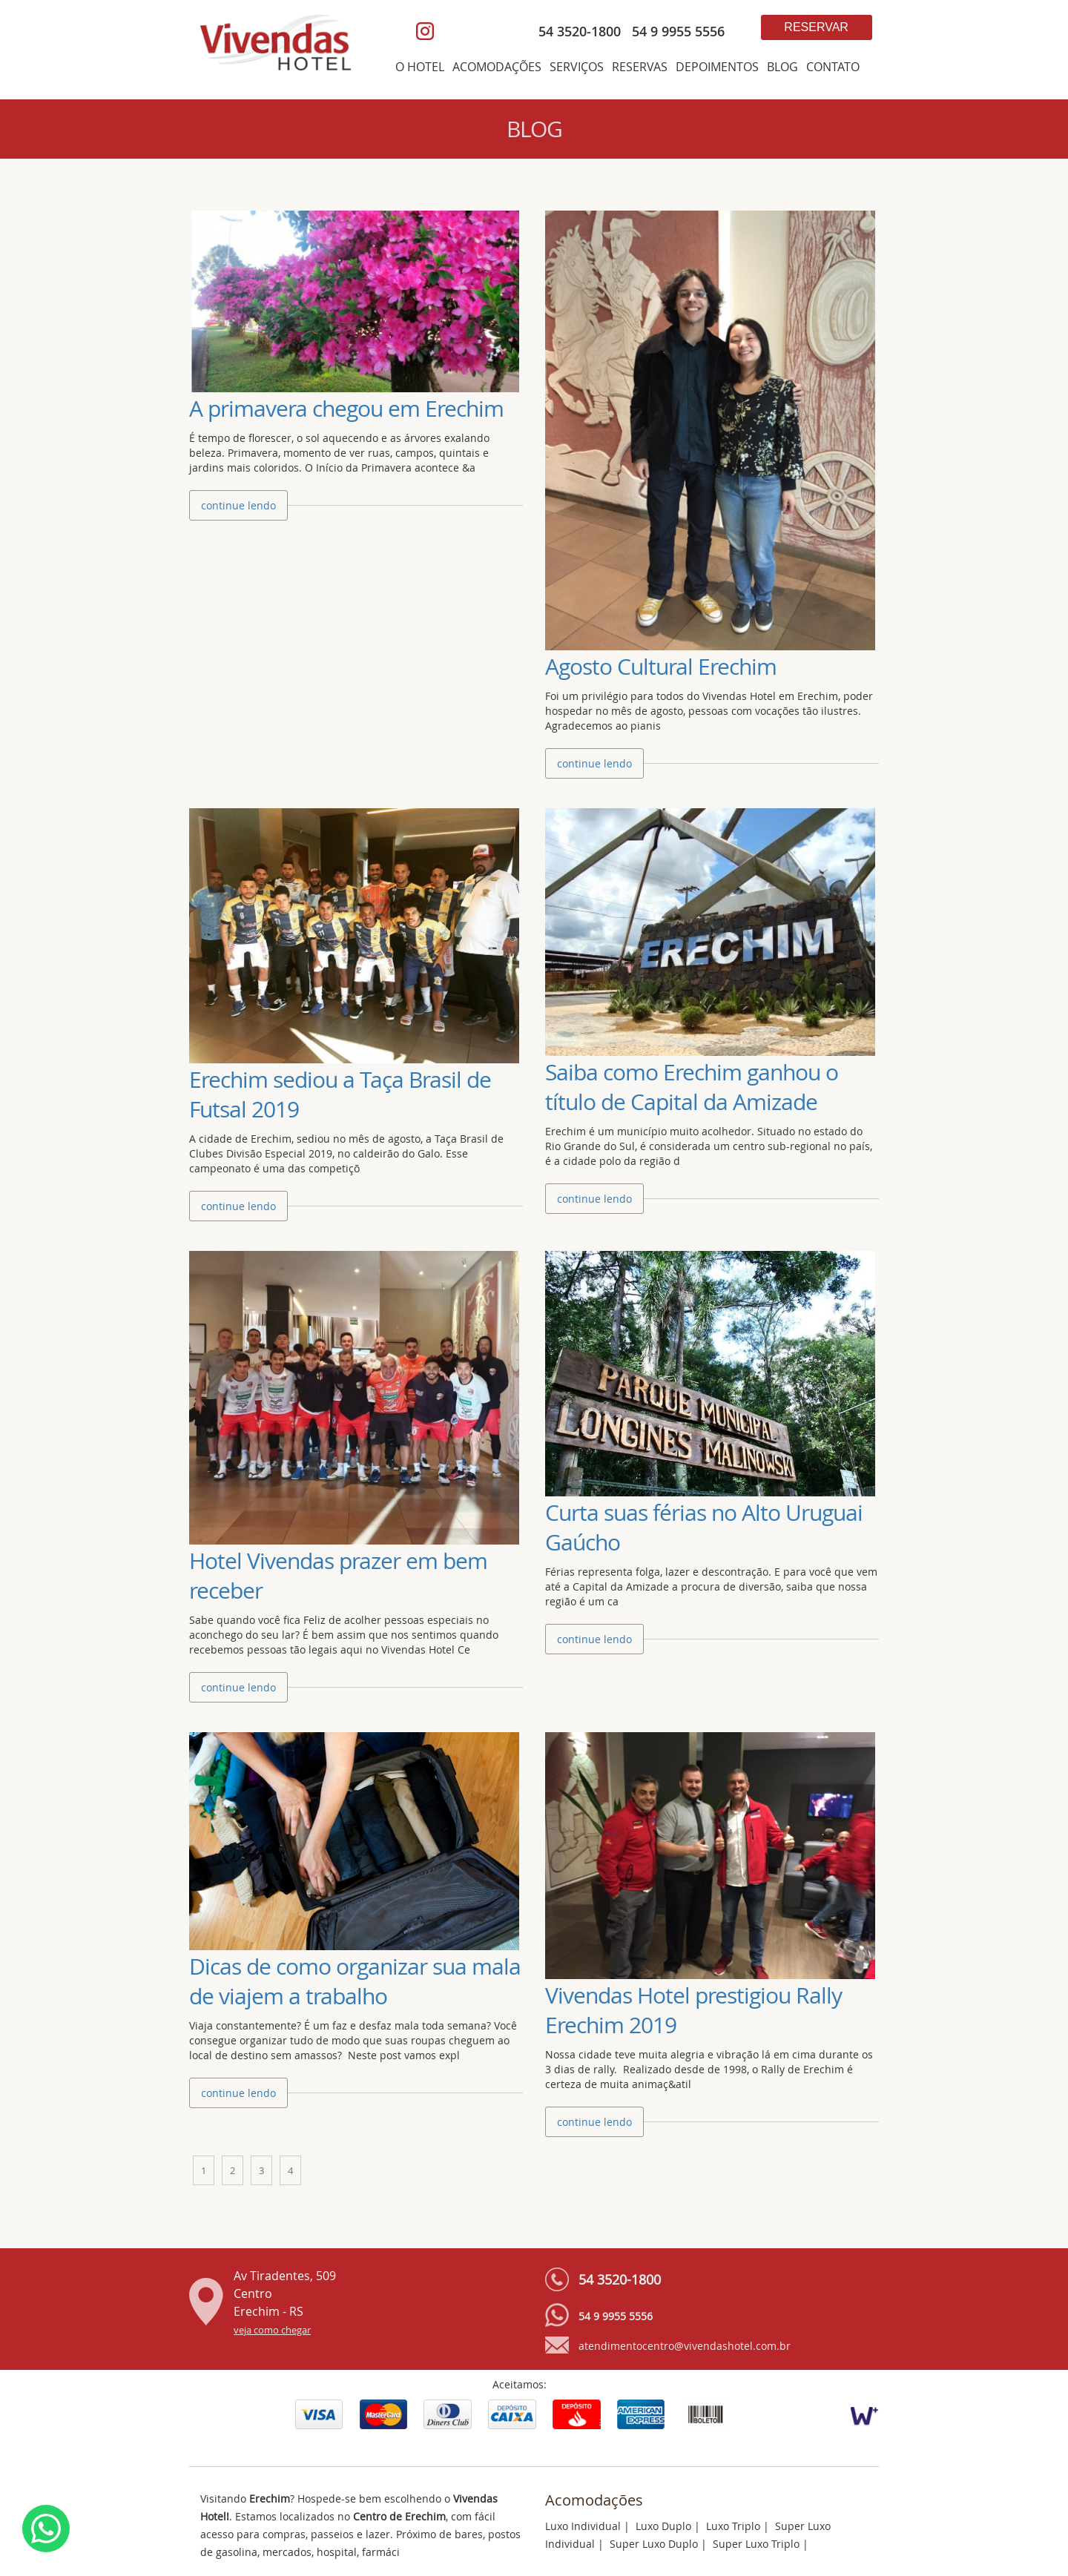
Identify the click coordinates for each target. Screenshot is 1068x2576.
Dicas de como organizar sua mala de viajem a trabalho (355, 1981)
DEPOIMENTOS (717, 67)
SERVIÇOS (577, 67)
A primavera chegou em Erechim (346, 408)
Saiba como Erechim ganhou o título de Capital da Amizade (691, 1087)
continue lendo (238, 505)
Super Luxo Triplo (756, 2544)
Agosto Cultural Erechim (661, 666)
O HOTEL (419, 67)
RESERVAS (640, 67)
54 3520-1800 (579, 31)
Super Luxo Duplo (654, 2544)
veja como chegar (272, 2330)
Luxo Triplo (733, 2526)
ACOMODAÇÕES (496, 67)
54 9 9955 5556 (674, 31)
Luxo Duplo (663, 2526)
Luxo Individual (583, 2526)
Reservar (816, 27)
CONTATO (833, 67)
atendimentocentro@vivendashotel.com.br (684, 2346)
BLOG (782, 67)
